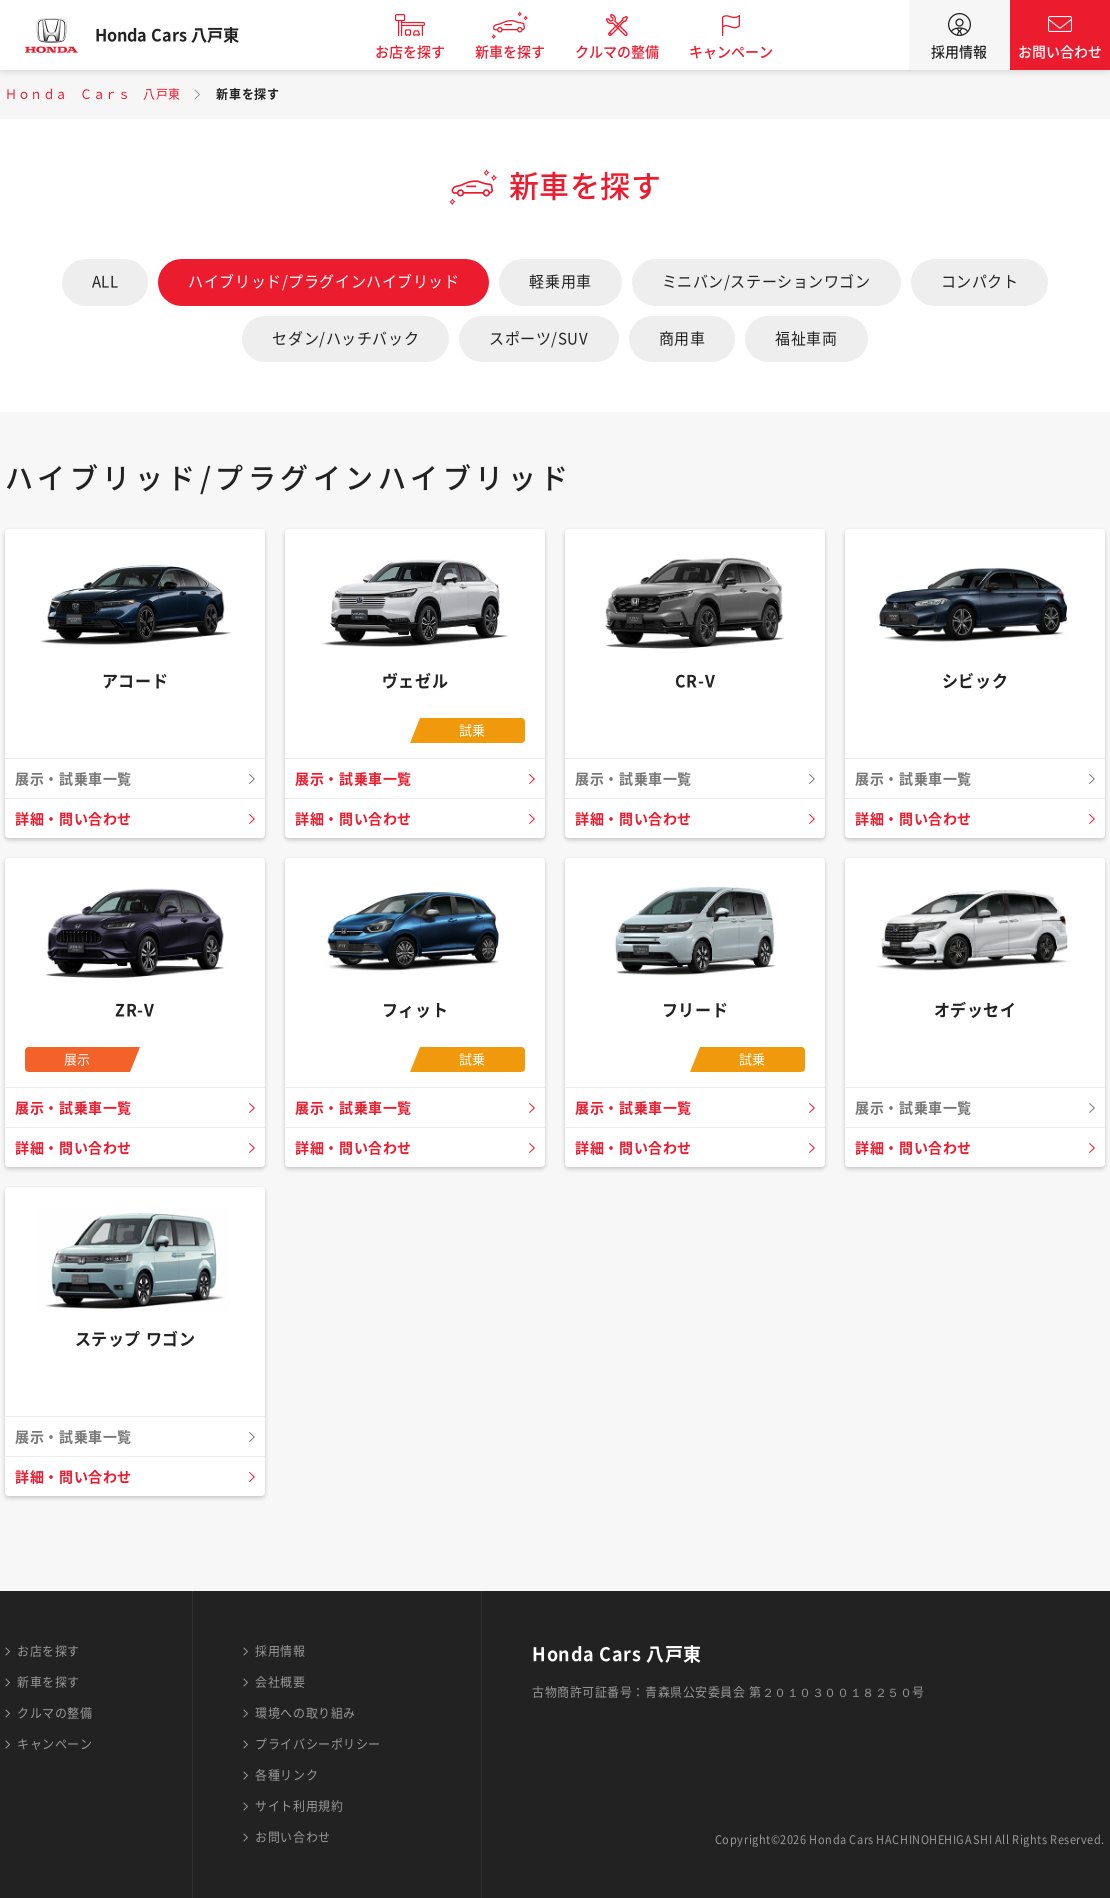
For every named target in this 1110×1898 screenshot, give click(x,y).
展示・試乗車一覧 (358, 779)
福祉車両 (806, 338)
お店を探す (428, 52)
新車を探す (528, 52)
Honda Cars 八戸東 (185, 35)
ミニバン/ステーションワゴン (766, 281)
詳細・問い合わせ (78, 819)
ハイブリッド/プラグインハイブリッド (323, 281)
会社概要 (280, 1682)
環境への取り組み (305, 1713)
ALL (105, 281)
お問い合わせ (1060, 52)
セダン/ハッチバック (345, 338)
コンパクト (980, 281)
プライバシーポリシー (318, 1744)
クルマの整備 (635, 52)
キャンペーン (749, 52)
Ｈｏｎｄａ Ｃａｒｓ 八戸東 (93, 94)
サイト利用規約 (299, 1806)
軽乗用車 (560, 281)
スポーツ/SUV (538, 338)
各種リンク (286, 1775)
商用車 (682, 338)
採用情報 (959, 52)
